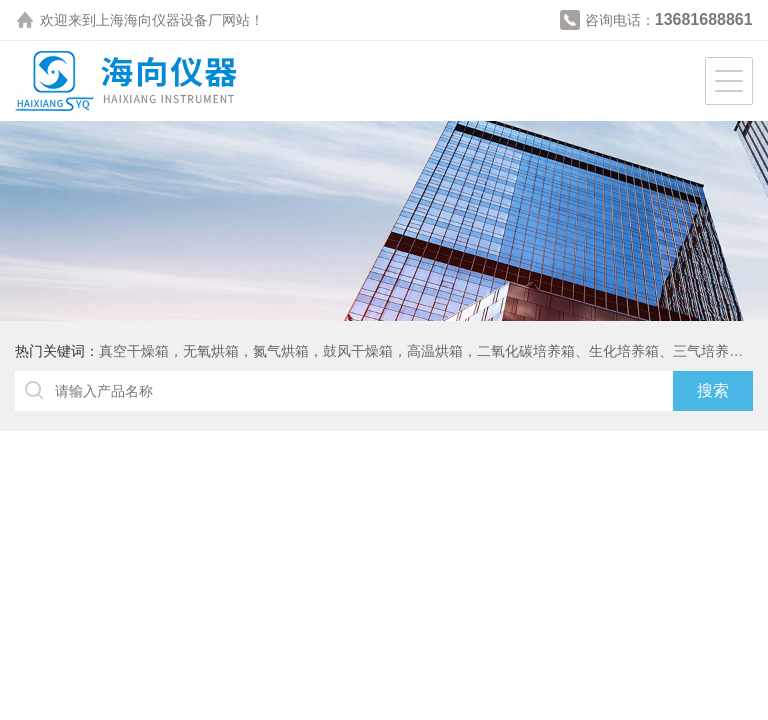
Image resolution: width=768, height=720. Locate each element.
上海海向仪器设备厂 (159, 20)
